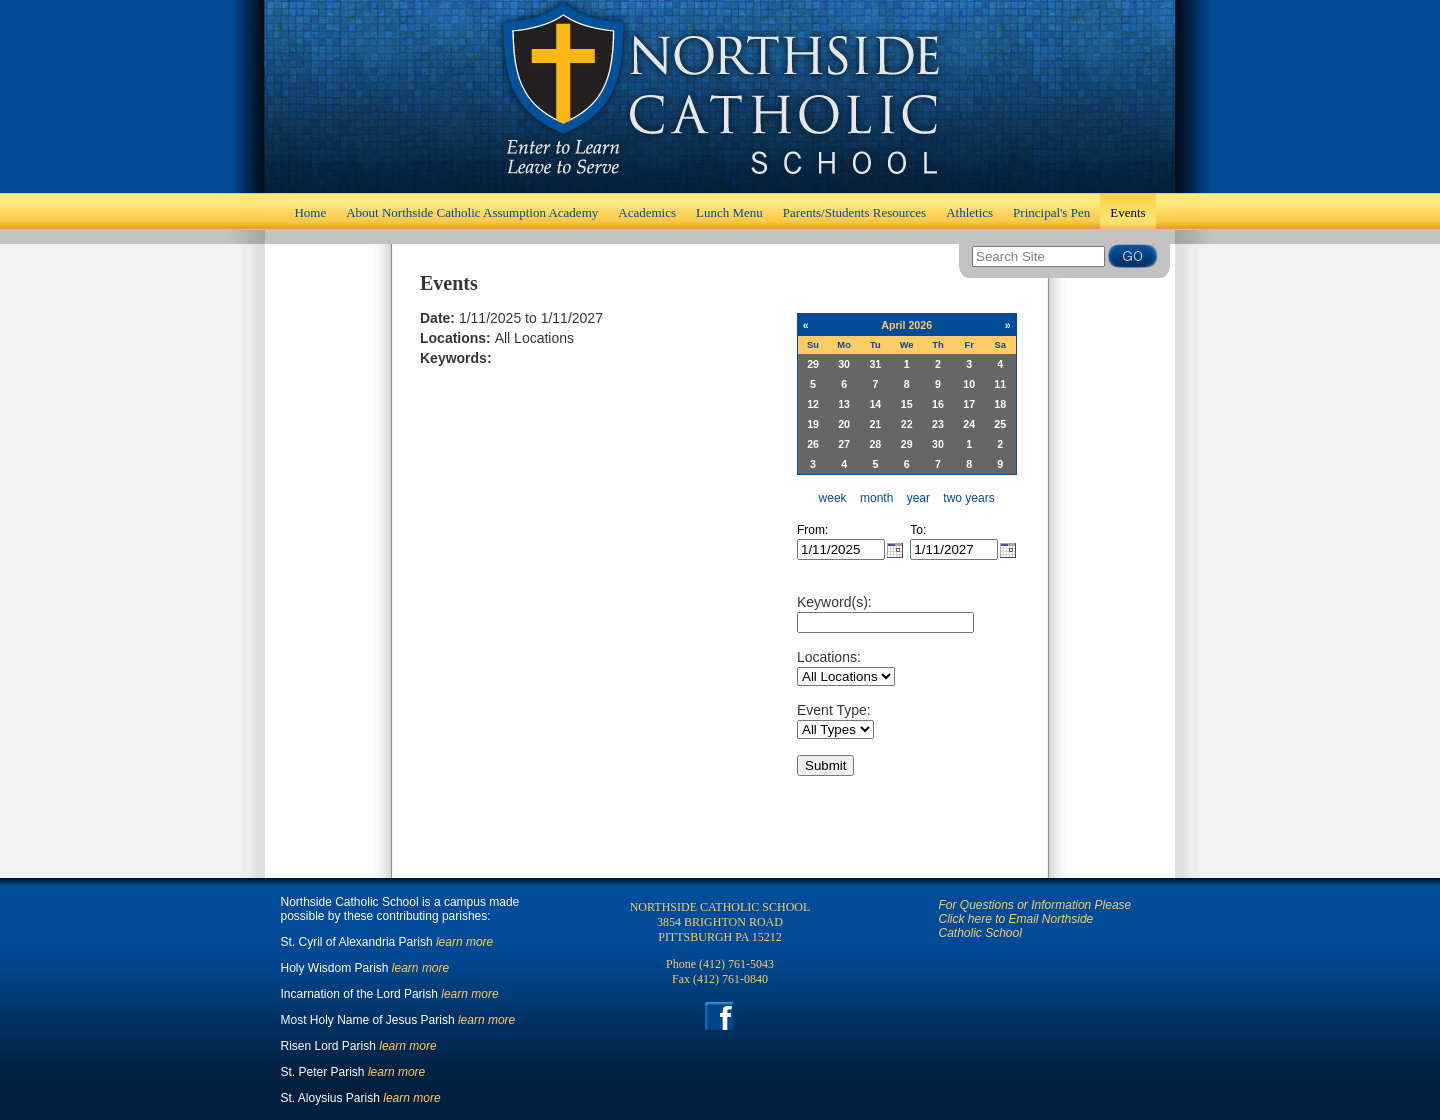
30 (844, 364)
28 (875, 444)
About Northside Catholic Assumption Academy (472, 212)
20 (844, 424)
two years (968, 498)
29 (813, 364)
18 (1000, 404)
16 (938, 404)
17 (969, 404)
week (833, 498)
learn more (464, 942)
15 (907, 404)
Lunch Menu (729, 212)
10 (969, 384)
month (876, 498)
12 (813, 404)
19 (813, 424)
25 (1000, 424)
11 (1000, 384)
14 (875, 404)
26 (813, 444)
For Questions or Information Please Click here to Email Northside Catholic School (1035, 919)
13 (844, 404)
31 (875, 364)
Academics (647, 212)
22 (907, 424)
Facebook (720, 1016)
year (918, 498)
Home (720, 96)
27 (844, 444)
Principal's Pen (1051, 212)
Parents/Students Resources (854, 212)
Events (1127, 212)
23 (938, 424)
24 (969, 424)
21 (875, 424)
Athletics (969, 212)
